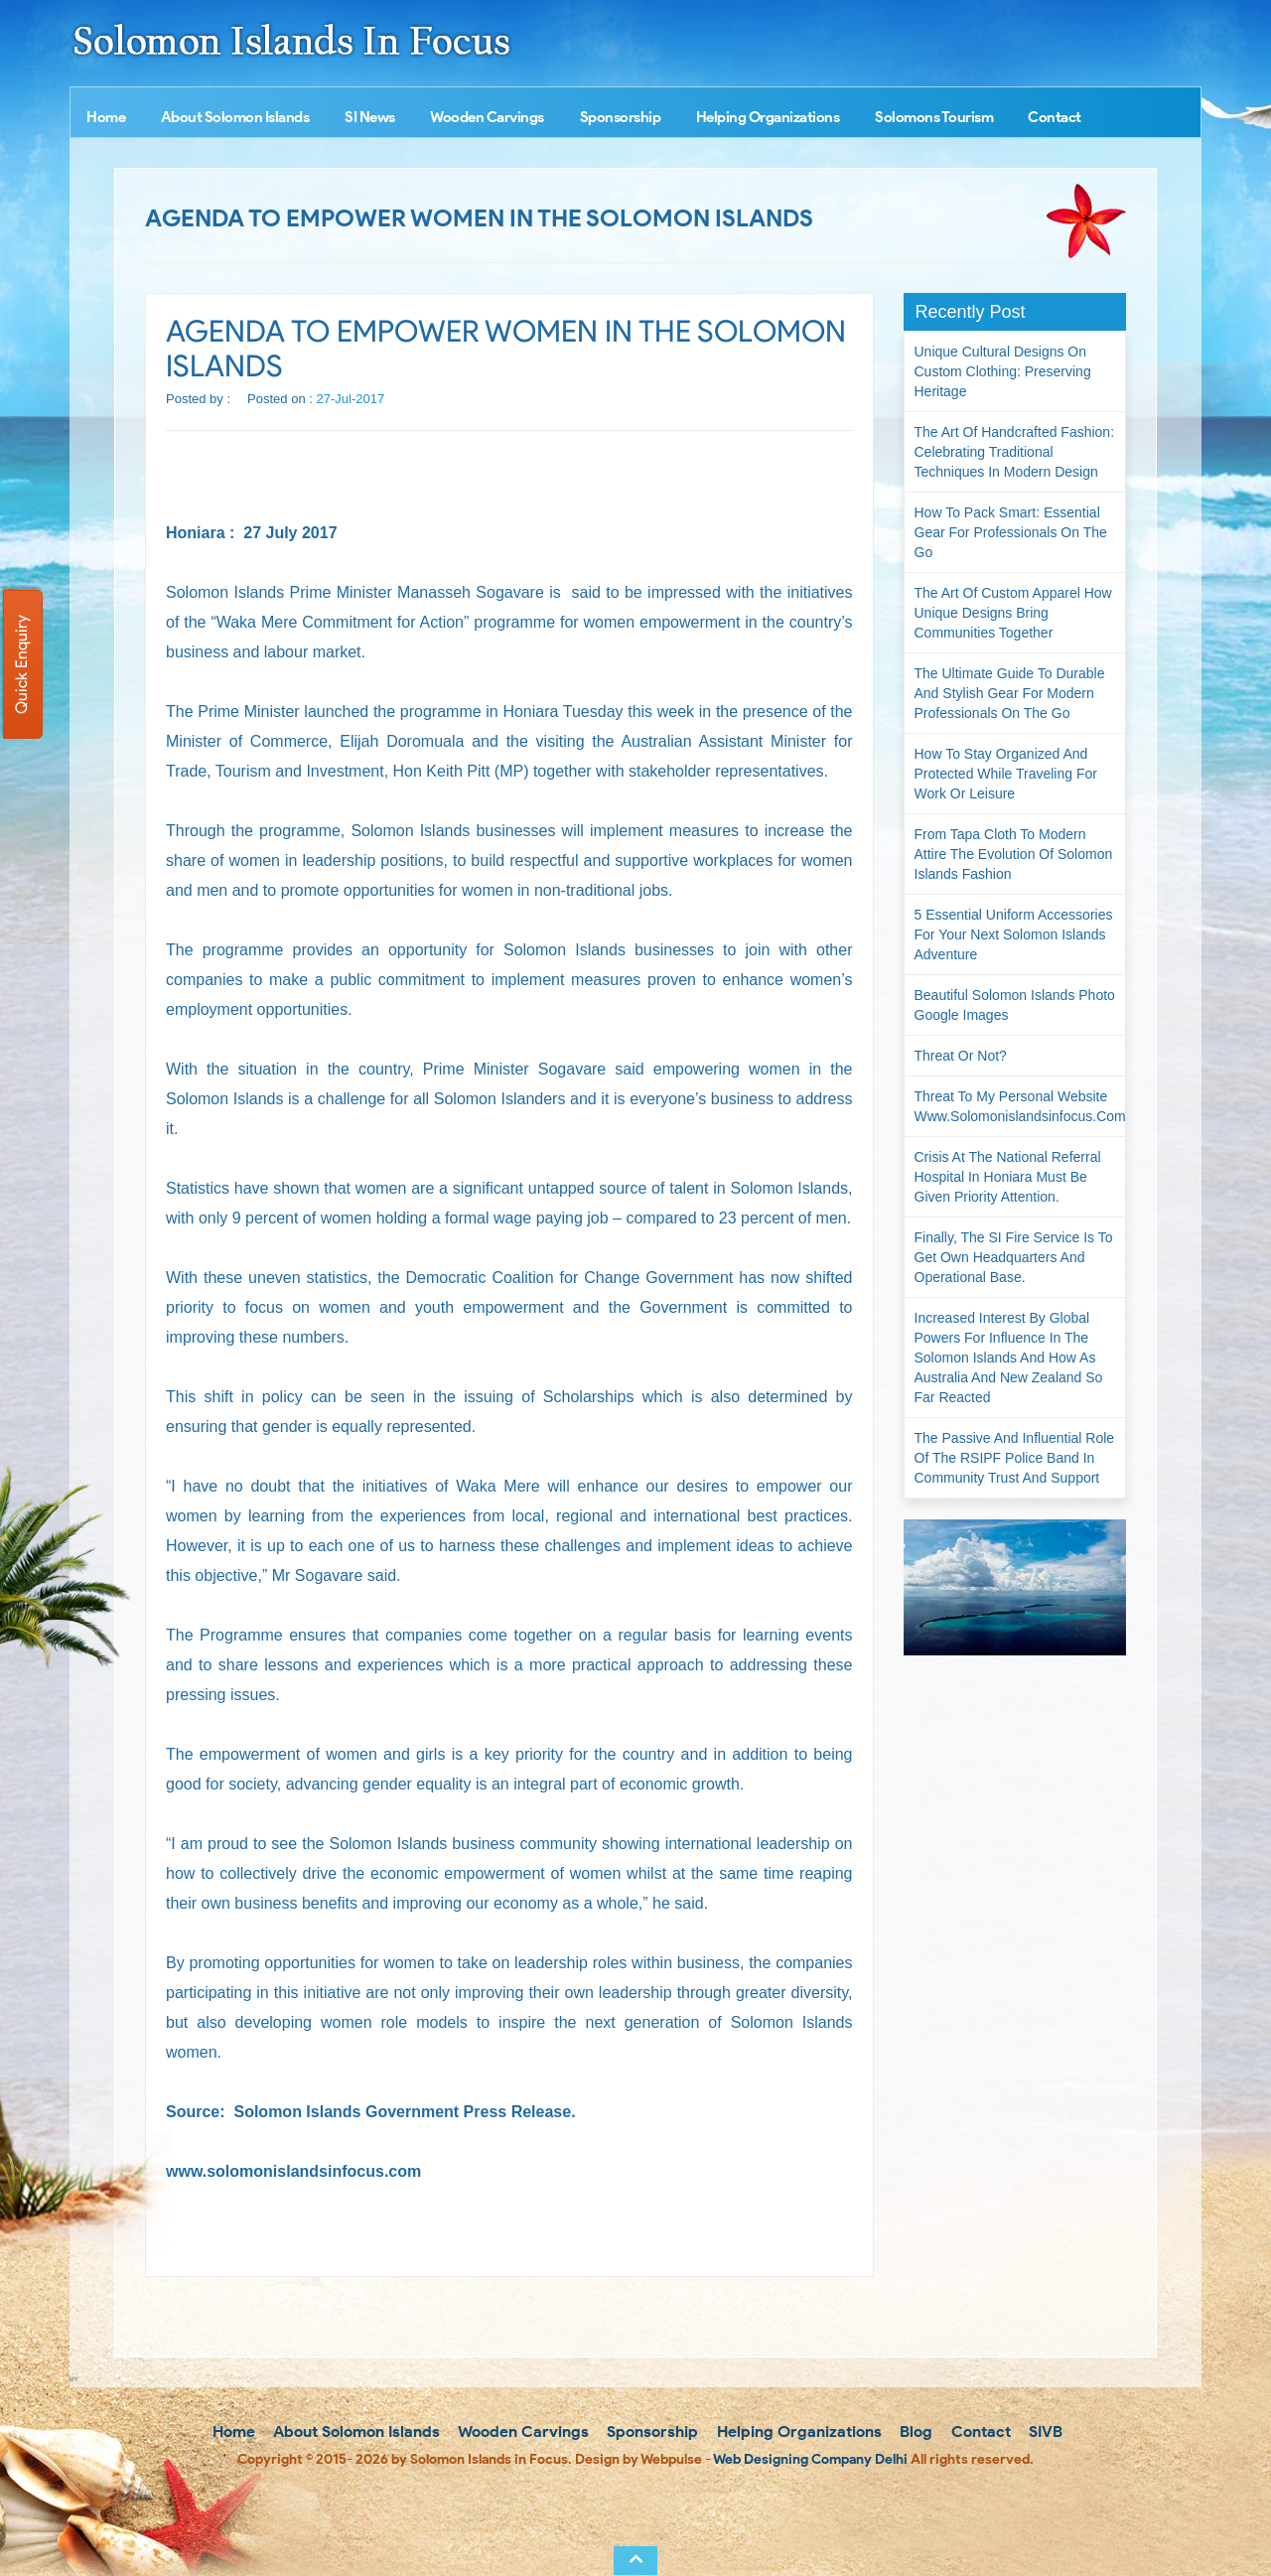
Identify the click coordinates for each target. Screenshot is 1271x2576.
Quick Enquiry (21, 664)
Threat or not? (961, 1056)
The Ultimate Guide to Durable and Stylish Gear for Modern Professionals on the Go (1010, 693)
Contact (1054, 117)
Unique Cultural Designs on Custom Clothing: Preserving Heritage (1003, 371)
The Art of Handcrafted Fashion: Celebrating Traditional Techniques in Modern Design (1015, 452)
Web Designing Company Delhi (810, 2459)
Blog (914, 2431)
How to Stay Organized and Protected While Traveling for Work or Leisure (1006, 773)
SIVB (1043, 2431)
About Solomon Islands (235, 117)
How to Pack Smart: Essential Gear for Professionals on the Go (1011, 532)
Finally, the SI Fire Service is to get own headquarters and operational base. (1014, 1257)
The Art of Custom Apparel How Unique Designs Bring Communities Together (1013, 613)
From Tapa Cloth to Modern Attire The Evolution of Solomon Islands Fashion (1014, 854)
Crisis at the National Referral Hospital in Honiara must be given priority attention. (1008, 1177)
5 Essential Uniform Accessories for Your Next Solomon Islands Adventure (1014, 934)
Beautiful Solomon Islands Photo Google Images (1015, 1005)
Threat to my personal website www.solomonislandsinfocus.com (1020, 1106)
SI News (370, 117)
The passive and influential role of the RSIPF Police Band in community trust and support (1015, 1458)
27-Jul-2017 (351, 398)
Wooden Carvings (487, 117)
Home (105, 117)
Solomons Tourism (934, 117)
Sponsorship (620, 117)
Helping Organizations (768, 117)
